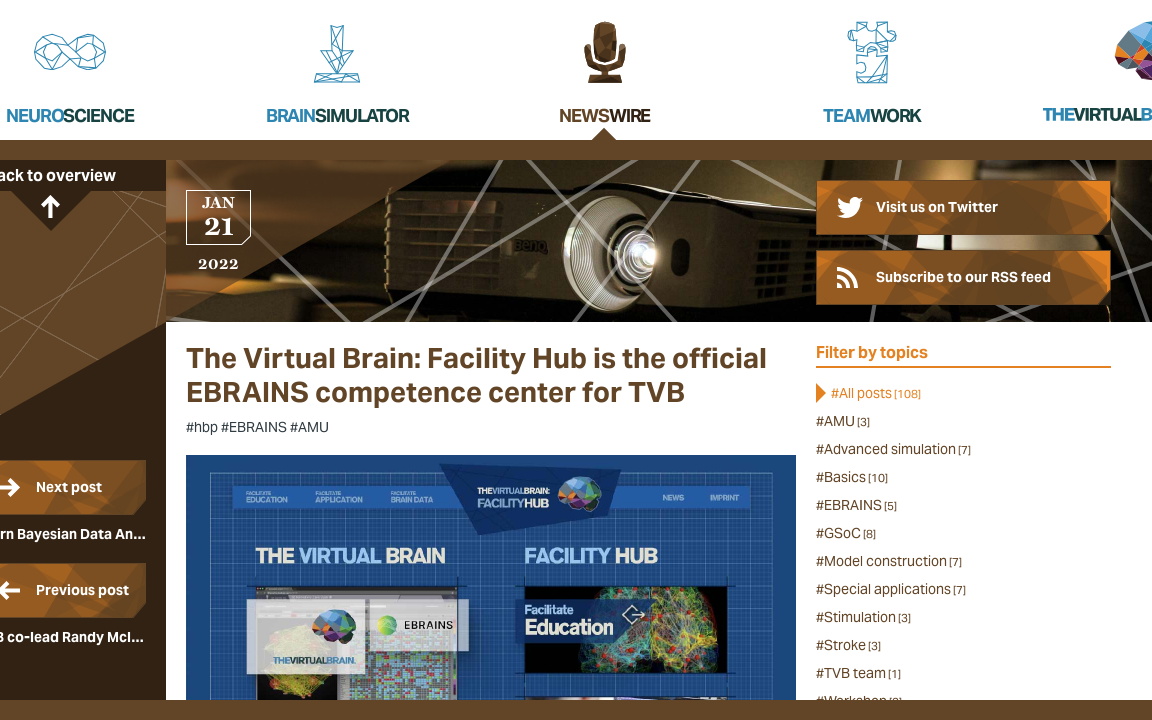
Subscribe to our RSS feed (963, 277)
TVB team (862, 673)
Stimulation (867, 617)
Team (872, 115)
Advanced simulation (897, 449)
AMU (847, 421)
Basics (856, 477)
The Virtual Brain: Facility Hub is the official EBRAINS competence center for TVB (476, 375)
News (604, 115)
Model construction (893, 561)
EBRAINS (860, 505)
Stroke (852, 645)
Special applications (895, 589)
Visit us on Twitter (937, 207)
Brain (337, 115)
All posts (880, 393)
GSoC (850, 533)
